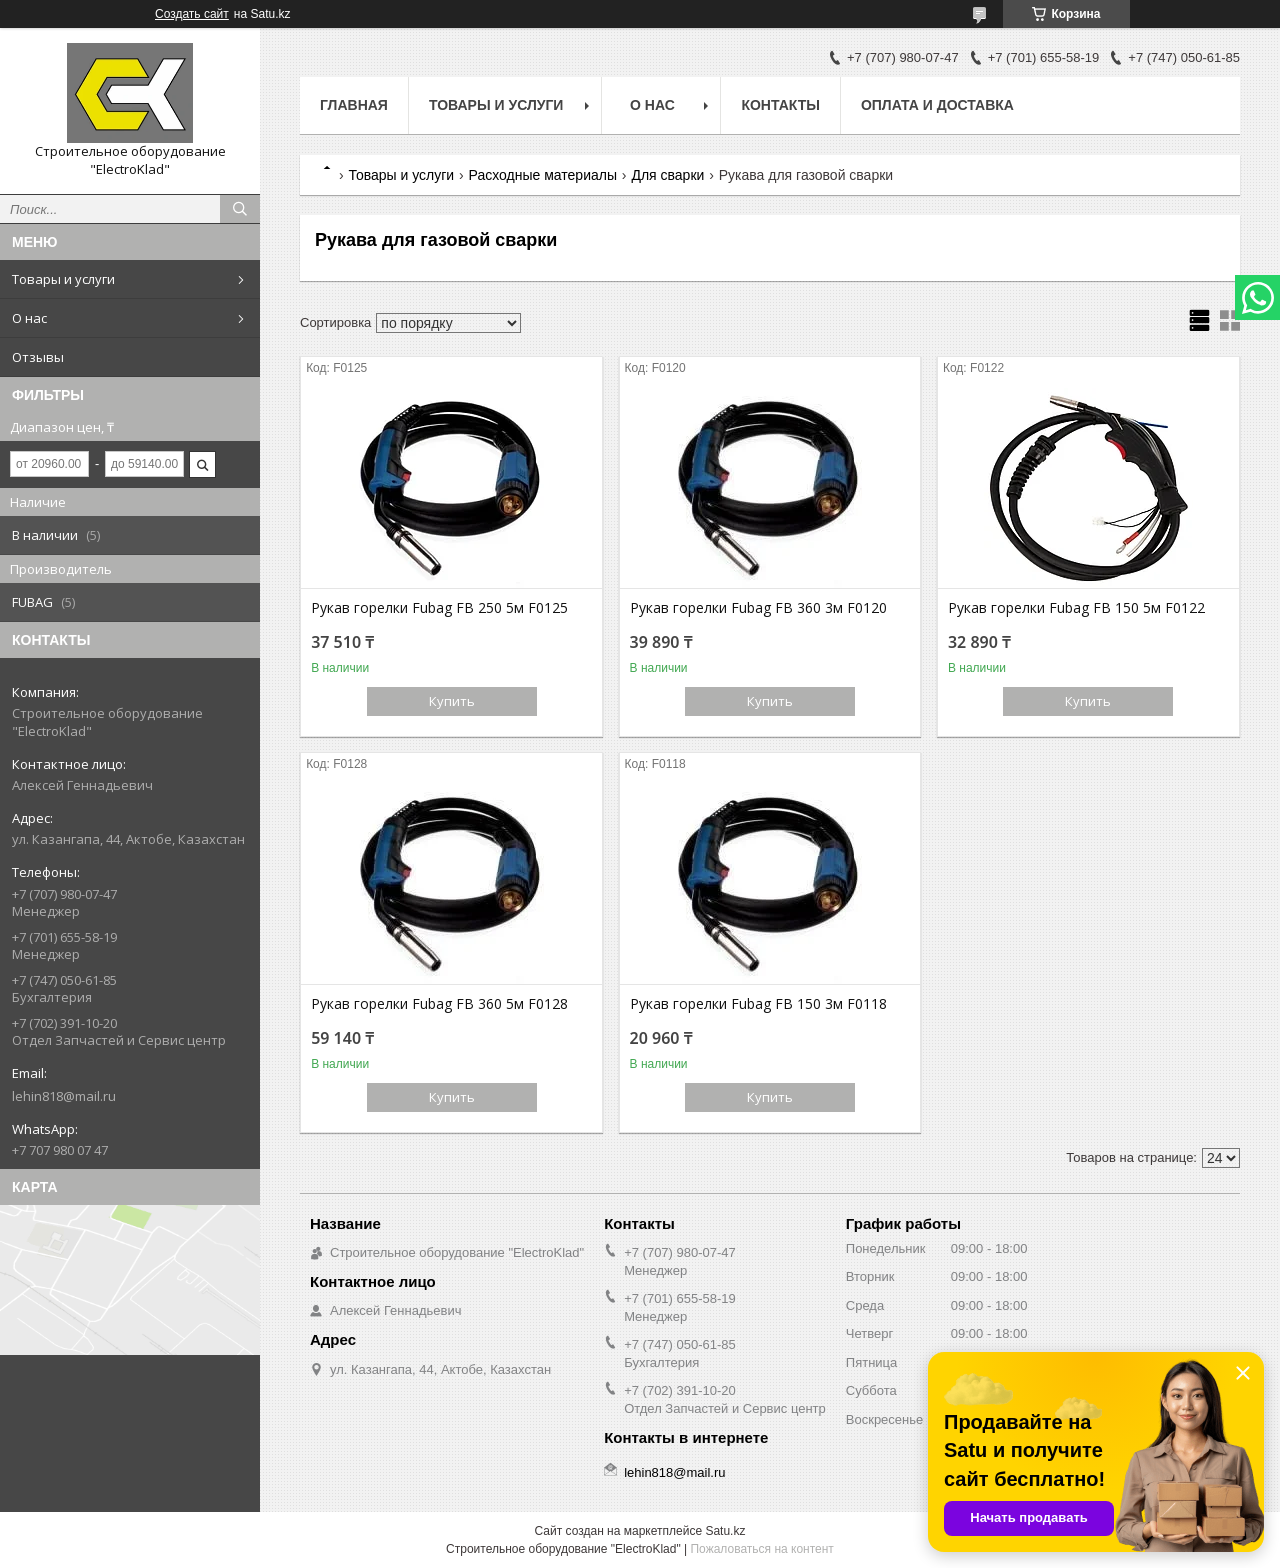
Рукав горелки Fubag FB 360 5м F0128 (439, 1004)
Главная (354, 105)
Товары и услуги (63, 279)
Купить (452, 701)
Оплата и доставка (937, 105)
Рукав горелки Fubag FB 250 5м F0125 (439, 608)
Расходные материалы (543, 175)
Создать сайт (192, 14)
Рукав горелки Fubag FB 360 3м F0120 (758, 608)
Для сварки (667, 175)
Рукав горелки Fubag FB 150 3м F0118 (758, 1004)
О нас (29, 318)
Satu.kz (725, 1531)
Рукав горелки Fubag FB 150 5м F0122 (1076, 608)
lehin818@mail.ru (64, 1096)
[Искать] (240, 209)
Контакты (780, 105)
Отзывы (38, 357)
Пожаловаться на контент (761, 1549)
